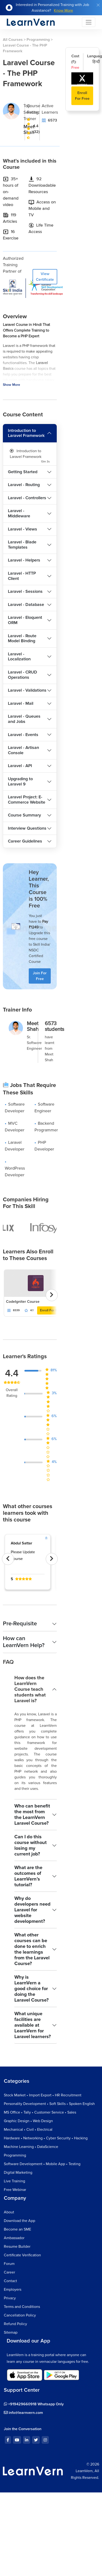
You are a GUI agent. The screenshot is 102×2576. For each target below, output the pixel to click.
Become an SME (17, 2229)
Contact (10, 2281)
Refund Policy (15, 2324)
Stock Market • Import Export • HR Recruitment (42, 2095)
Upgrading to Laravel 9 (20, 781)
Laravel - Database (26, 604)
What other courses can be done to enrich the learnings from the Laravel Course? (32, 1949)
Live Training (14, 2181)
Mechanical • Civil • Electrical (28, 2129)
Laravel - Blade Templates (22, 544)
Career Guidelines (25, 841)
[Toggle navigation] (88, 22)
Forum (9, 2263)
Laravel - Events (23, 734)
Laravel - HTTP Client (22, 576)
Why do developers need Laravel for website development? (32, 1910)
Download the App (19, 2220)
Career (9, 2272)
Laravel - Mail (20, 703)
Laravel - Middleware (19, 513)
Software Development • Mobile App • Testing (42, 2164)
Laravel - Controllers (27, 497)
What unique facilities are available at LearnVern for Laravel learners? (32, 2025)
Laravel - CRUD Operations (22, 674)
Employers (12, 2289)
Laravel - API (20, 765)
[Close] (98, 5)
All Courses (13, 39)
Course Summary (24, 815)
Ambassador (14, 2238)
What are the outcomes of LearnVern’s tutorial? (28, 1876)
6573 (52, 120)
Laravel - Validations (27, 690)
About (9, 2212)
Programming (38, 39)
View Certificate (45, 276)
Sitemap (10, 2332)
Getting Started (22, 471)
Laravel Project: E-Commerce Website (26, 799)
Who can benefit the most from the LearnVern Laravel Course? (32, 1814)
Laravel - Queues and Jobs (24, 719)
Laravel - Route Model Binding (22, 638)
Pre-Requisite (20, 1623)
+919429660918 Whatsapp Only (34, 2404)
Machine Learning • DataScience (31, 2146)
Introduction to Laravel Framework (26, 433)
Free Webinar (15, 2189)
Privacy (10, 2298)
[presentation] (52, 1295)
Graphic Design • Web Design (28, 2121)
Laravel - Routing (24, 484)
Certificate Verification (22, 2255)
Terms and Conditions (22, 2306)
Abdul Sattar (21, 1543)
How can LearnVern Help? (24, 1642)
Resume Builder (17, 2246)
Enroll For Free (51, 1310)
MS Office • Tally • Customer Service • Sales (40, 2112)
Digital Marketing (18, 2172)
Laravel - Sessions (25, 591)
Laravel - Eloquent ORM (25, 620)
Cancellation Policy (20, 2315)
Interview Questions (27, 828)
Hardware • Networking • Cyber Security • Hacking (46, 2138)
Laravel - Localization (19, 656)
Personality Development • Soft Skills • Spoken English (49, 2103)
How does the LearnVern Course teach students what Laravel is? (30, 1689)
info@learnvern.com (23, 2412)
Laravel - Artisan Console (23, 750)
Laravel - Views (22, 529)
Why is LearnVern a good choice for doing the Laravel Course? (31, 1988)
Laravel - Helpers (24, 560)
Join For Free (40, 976)
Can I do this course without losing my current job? (30, 1845)
